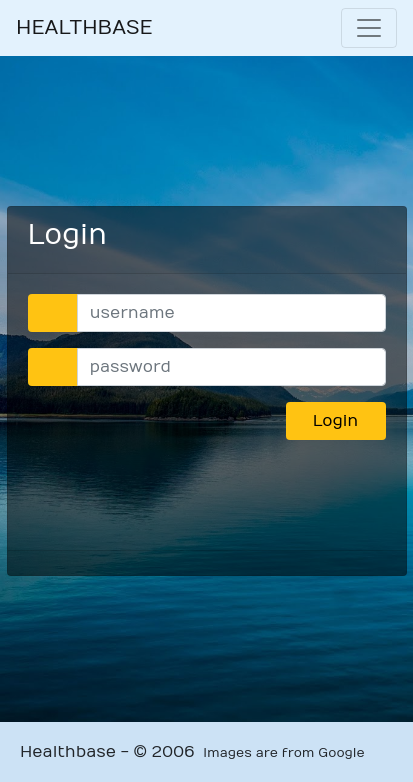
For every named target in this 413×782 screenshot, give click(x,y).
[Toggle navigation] (369, 28)
